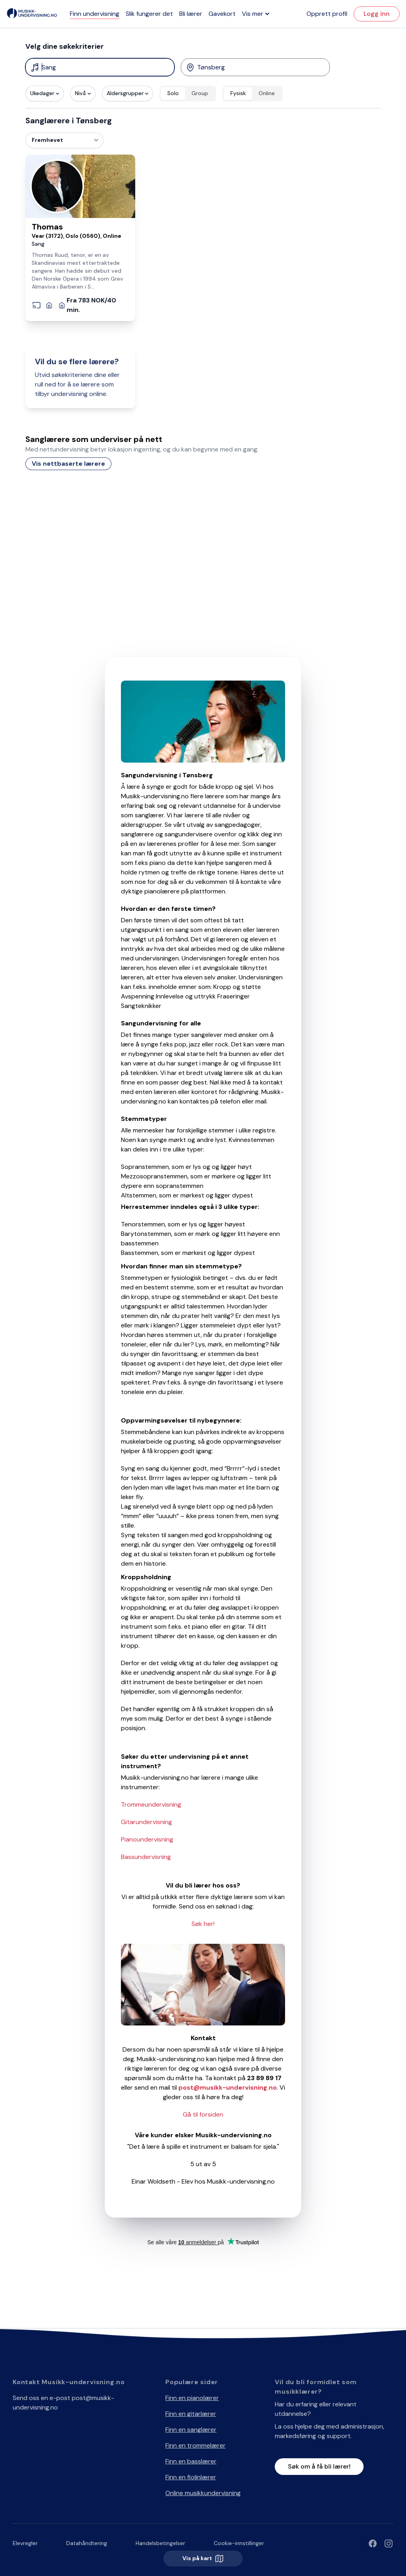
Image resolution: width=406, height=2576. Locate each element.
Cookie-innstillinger (239, 2543)
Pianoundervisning (147, 1839)
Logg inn (377, 14)
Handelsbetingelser (160, 2543)
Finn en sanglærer (190, 2429)
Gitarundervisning (146, 1822)
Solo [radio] (173, 93)
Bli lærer (190, 14)
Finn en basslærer (190, 2461)
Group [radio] (200, 93)
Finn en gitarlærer (190, 2414)
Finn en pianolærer (192, 2398)
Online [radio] (267, 93)
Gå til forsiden (203, 2114)
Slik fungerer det (149, 14)
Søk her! (203, 1924)
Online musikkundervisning (203, 2493)
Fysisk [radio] (238, 93)
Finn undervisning (94, 14)
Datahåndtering (86, 2543)
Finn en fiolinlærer (190, 2477)
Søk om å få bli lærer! (319, 2466)
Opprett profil (326, 14)
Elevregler (25, 2543)
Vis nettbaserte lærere (68, 463)
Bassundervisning (146, 1857)
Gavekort (222, 14)
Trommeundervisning (151, 1804)
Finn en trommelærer (195, 2445)
